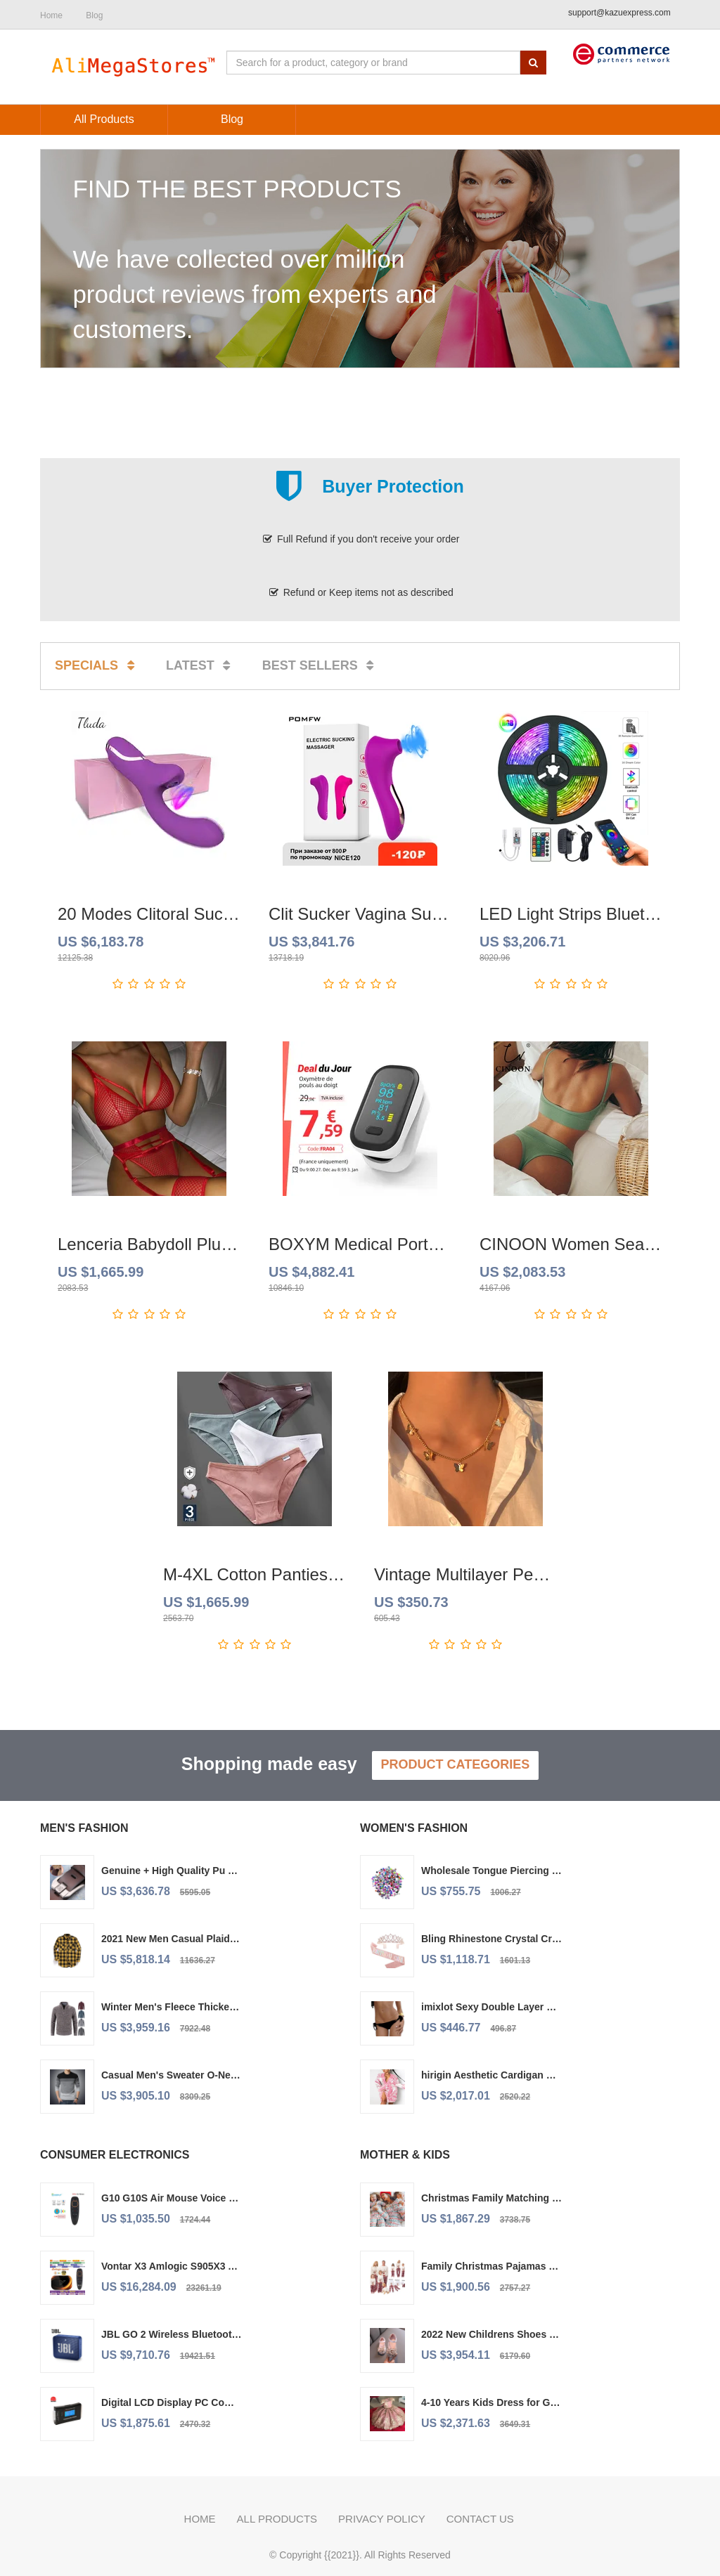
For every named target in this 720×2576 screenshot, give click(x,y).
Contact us (480, 2519)
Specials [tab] (97, 665)
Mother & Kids (405, 2155)
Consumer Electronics (114, 2155)
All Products (277, 2519)
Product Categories (455, 1764)
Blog (94, 15)
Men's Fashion (84, 1828)
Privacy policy (381, 2519)
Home (200, 2519)
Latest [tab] (201, 665)
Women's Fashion (414, 1828)
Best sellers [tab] (320, 665)
